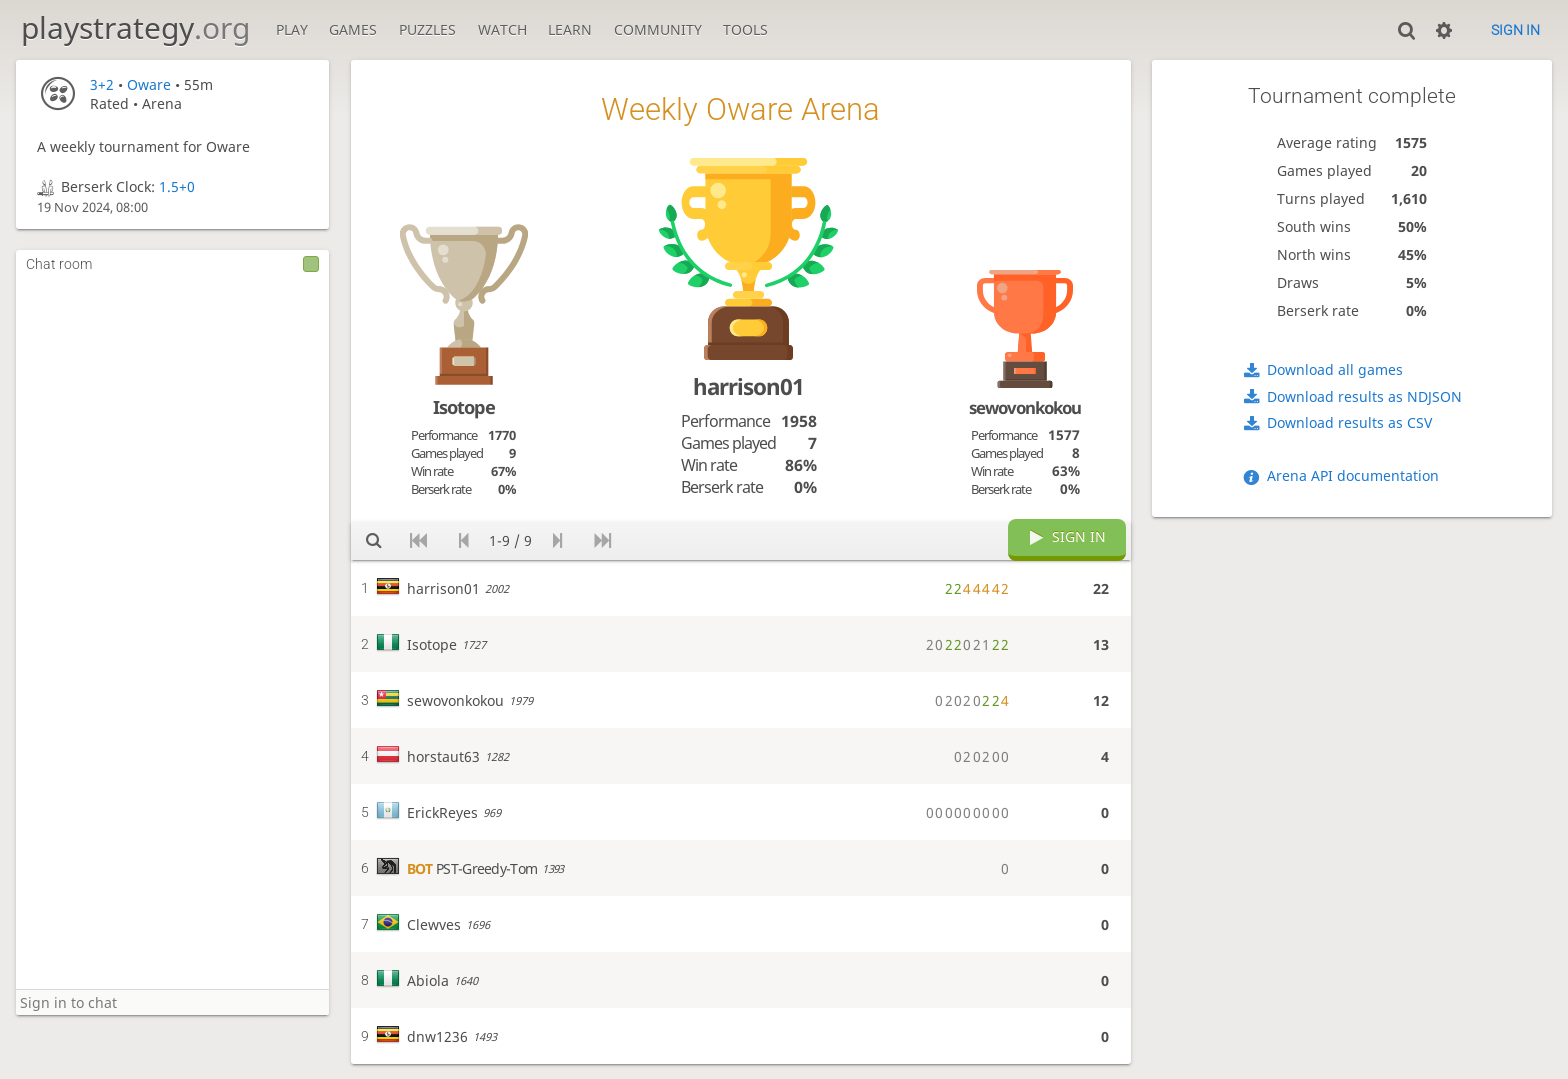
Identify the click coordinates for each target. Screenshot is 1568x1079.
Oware (149, 84)
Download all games (1335, 369)
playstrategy (135, 27)
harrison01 (748, 386)
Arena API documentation (1353, 475)
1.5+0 (177, 186)
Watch (502, 29)
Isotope (464, 407)
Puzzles (427, 29)
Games (353, 29)
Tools (745, 29)
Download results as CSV (1349, 422)
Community (658, 29)
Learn (570, 29)
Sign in (1515, 30)
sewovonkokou (1025, 407)
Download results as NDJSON (1364, 396)
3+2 (102, 84)
